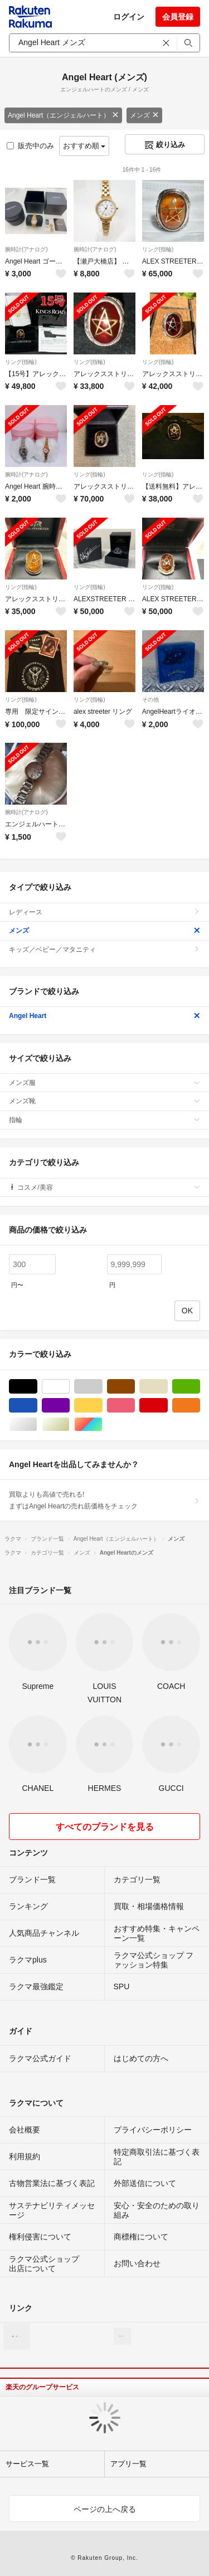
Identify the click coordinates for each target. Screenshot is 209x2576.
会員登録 (177, 16)
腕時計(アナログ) (26, 249)
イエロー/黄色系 (102, 1405)
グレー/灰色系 (102, 1386)
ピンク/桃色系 (134, 1405)
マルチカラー (102, 1424)
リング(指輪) (158, 249)
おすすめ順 (84, 146)
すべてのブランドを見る (105, 1827)
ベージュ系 (167, 1386)
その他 (150, 700)
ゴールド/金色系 (69, 1424)
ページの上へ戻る (105, 2509)
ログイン (128, 16)
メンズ (144, 115)
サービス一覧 (27, 2464)
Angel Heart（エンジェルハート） (63, 115)
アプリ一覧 (128, 2464)
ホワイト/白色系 (69, 1386)
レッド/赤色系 (167, 1405)
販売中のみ (30, 146)
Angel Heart (104, 1016)
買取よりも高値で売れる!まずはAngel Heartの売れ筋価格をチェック (104, 1500)
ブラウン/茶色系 (134, 1386)
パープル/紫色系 (69, 1405)
